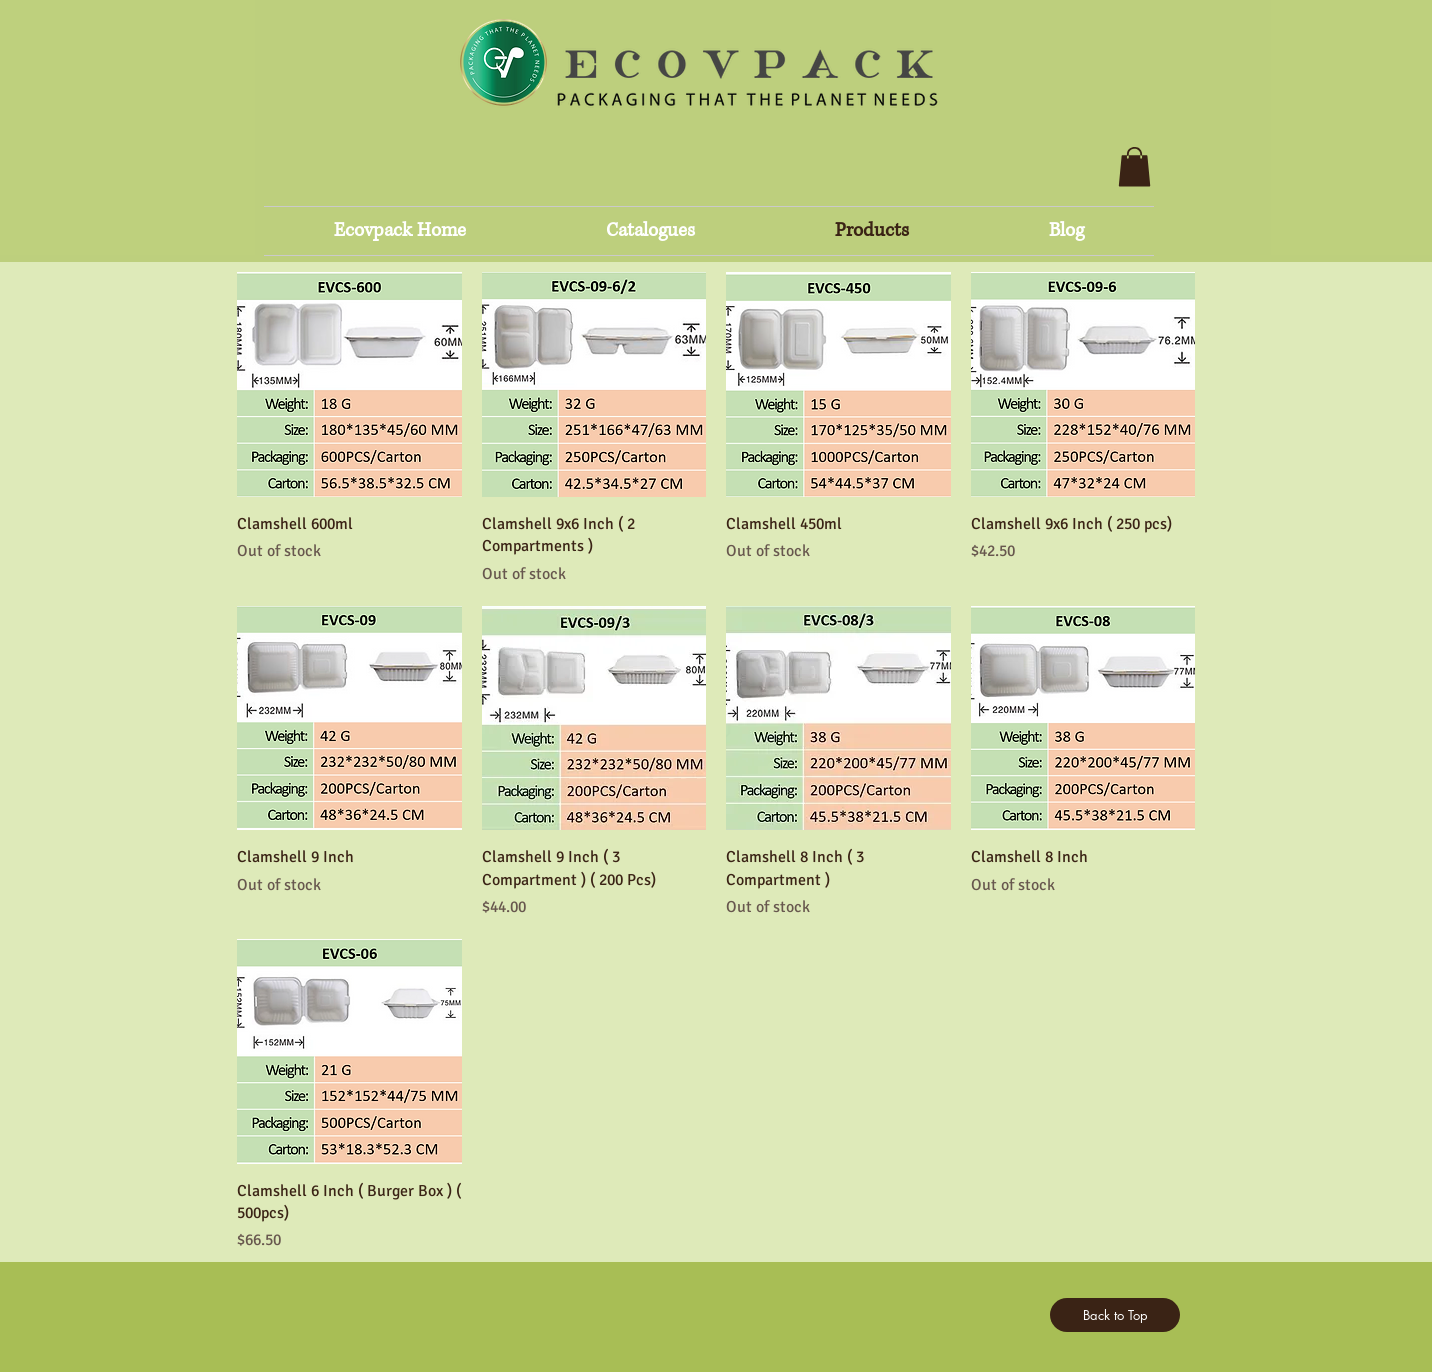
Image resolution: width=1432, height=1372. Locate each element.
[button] (1134, 166)
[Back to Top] (1115, 1315)
